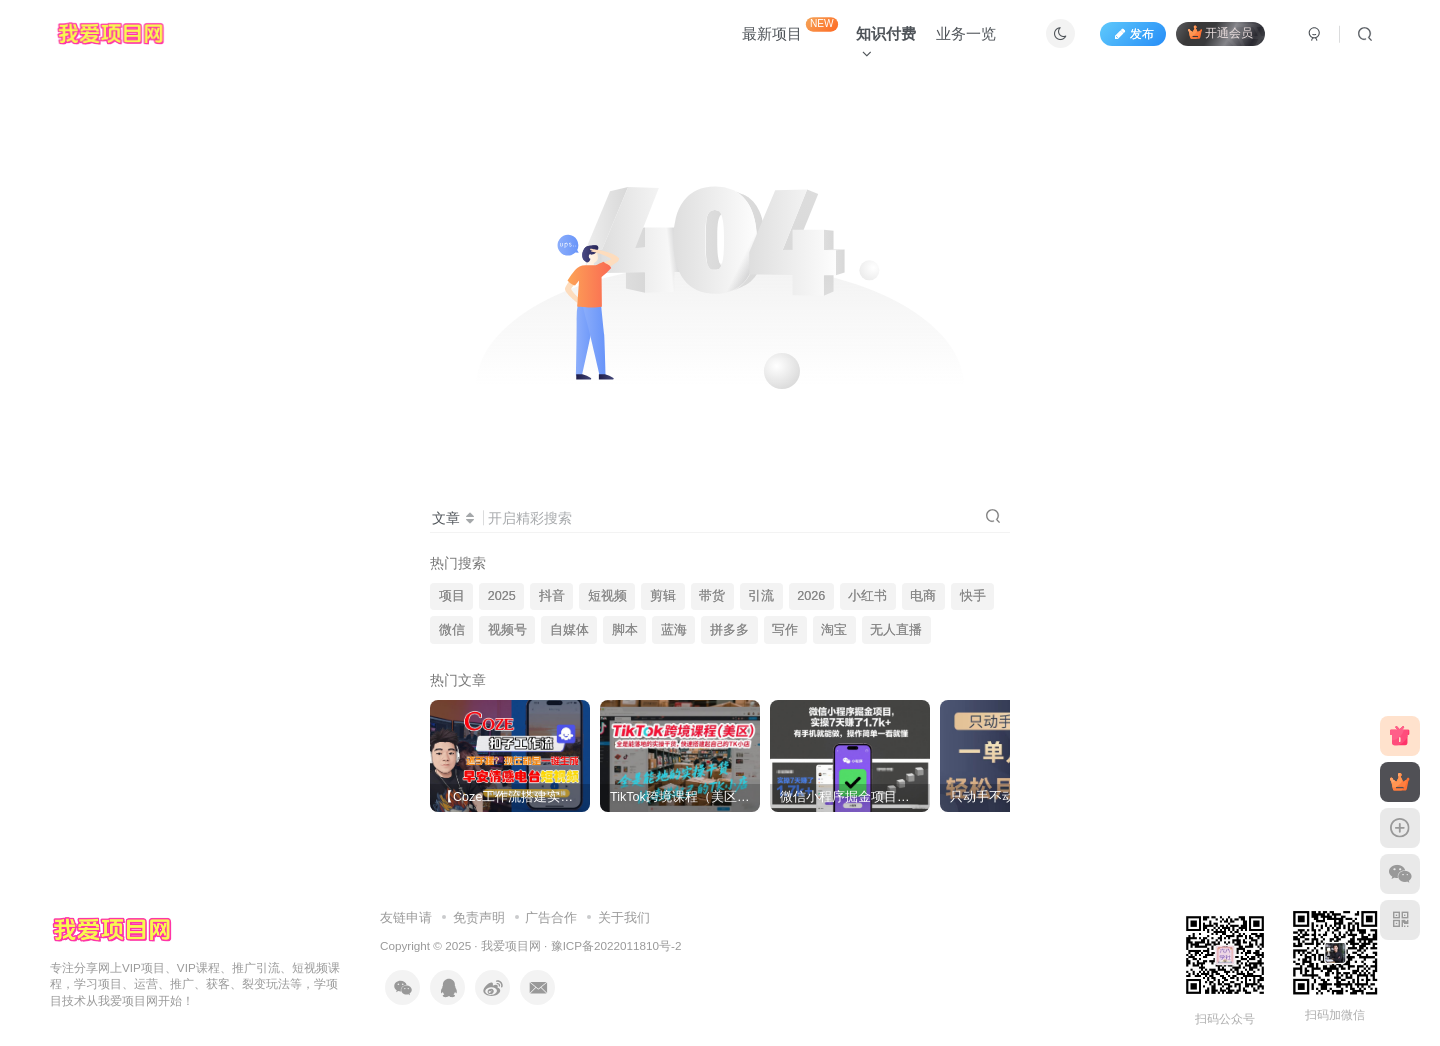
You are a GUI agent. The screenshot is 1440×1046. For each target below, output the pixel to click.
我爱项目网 (511, 945)
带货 (712, 596)
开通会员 (1220, 32)
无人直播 (896, 630)
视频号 (507, 630)
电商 (923, 596)
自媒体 (569, 630)
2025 (502, 596)
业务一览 (966, 33)
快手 (973, 596)
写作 (785, 630)
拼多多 (729, 630)
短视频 (607, 596)
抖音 (552, 596)
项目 (452, 596)
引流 (761, 596)
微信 (452, 630)
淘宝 (834, 630)
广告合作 (551, 917)
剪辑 (663, 596)
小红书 (867, 596)
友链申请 (406, 917)
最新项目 (790, 29)
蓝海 (674, 630)
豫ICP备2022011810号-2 (616, 945)
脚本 (625, 630)
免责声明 (479, 917)
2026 (811, 596)
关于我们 (624, 917)
